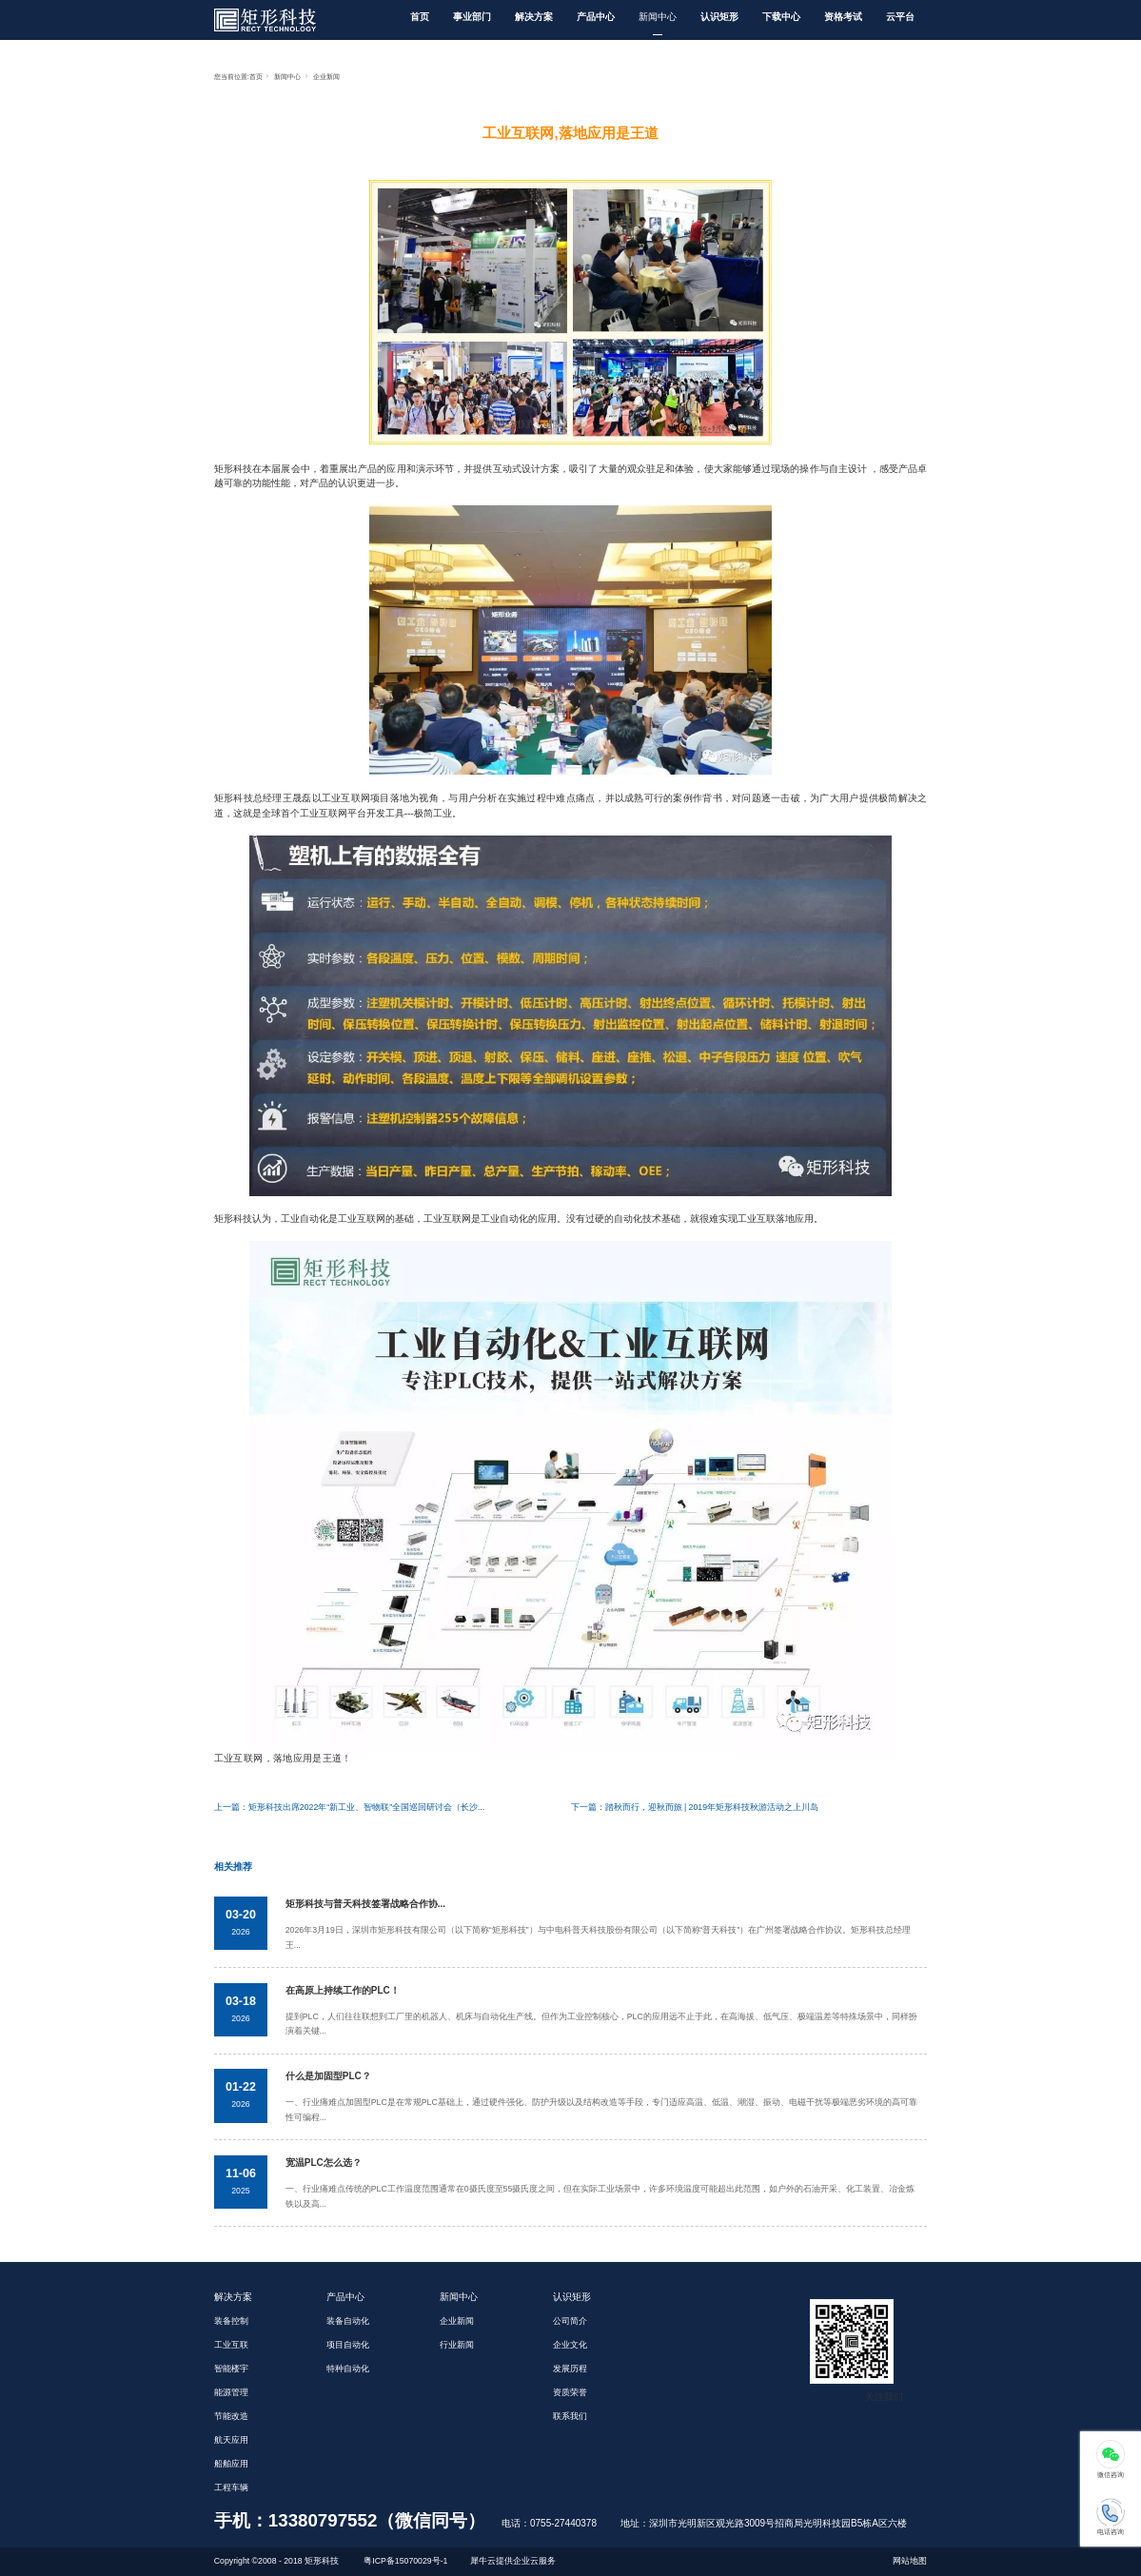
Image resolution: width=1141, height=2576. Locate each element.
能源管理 (231, 2392)
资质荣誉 (570, 2392)
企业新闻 (326, 76)
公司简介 (570, 2321)
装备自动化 (347, 2321)
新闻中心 (658, 16)
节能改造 (231, 2416)
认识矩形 (719, 16)
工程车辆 (231, 2487)
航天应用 (231, 2440)
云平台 (900, 16)
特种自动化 (347, 2368)
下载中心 (781, 16)
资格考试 (843, 16)
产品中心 (596, 16)
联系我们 (570, 2416)
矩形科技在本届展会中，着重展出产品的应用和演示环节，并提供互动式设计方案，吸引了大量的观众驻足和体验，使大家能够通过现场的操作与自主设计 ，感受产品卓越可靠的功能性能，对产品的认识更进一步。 (570, 476)
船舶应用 (231, 2463)
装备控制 (231, 2321)
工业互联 (231, 2345)
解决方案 (534, 16)
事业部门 (472, 16)
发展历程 (570, 2368)
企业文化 (570, 2345)
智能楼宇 (231, 2368)
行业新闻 (457, 2345)
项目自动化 (347, 2345)
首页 (419, 16)
